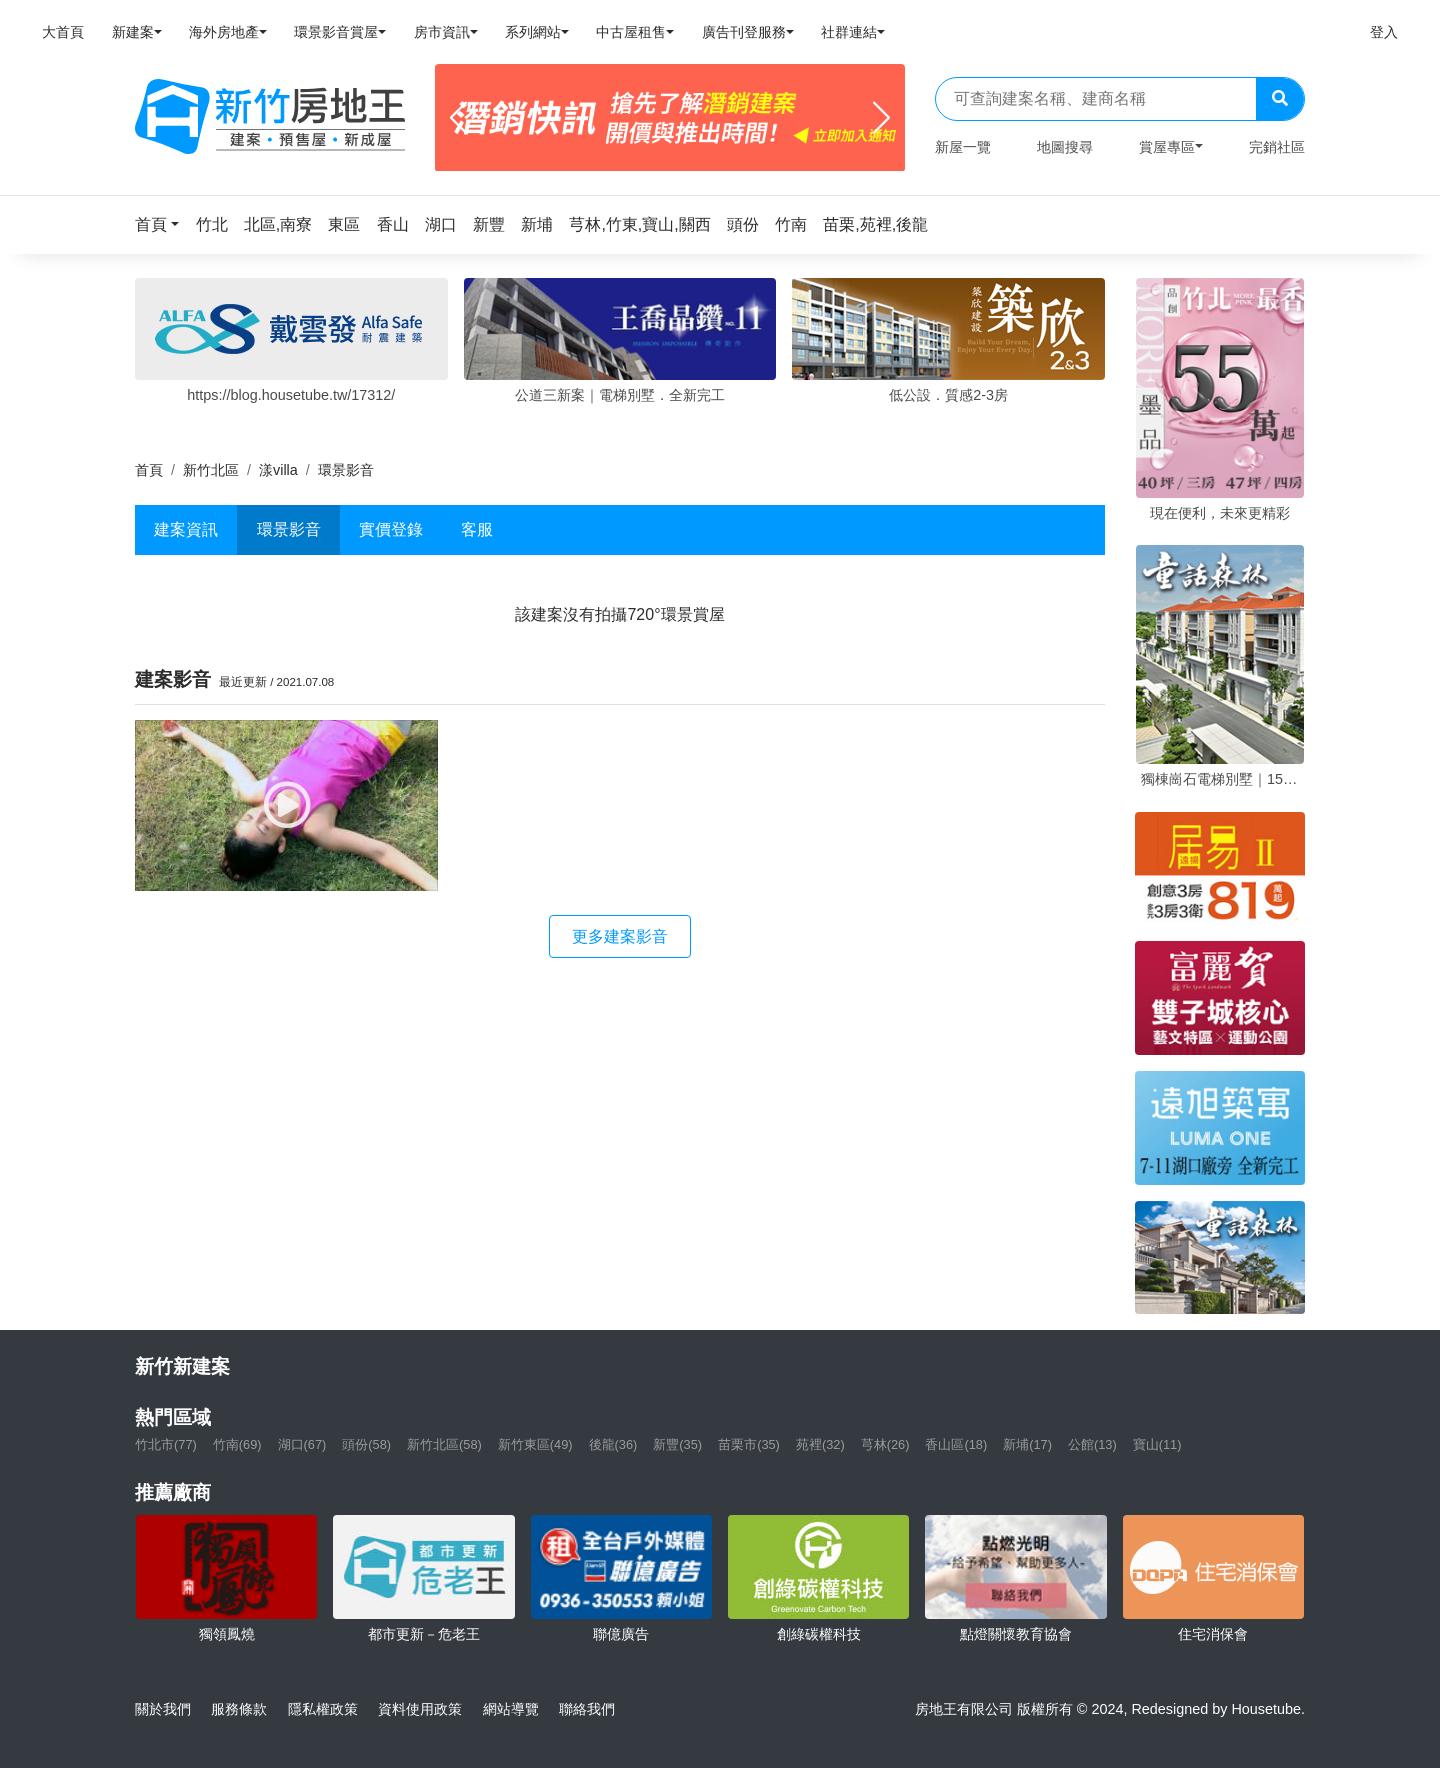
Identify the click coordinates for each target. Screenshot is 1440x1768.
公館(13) (1092, 1444)
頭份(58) (366, 1444)
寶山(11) (1157, 1444)
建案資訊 (186, 529)
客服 (477, 529)
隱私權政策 (323, 1709)
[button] (163, 224)
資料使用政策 (420, 1709)
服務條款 (239, 1709)
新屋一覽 (963, 147)
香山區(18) (956, 1444)
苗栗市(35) (749, 1444)
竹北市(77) (166, 1444)
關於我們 (163, 1709)
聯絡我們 (587, 1709)
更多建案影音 (620, 936)
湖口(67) (302, 1444)
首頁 (149, 470)
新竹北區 (211, 470)
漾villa (278, 470)
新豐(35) (677, 1444)
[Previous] (458, 118)
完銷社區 (1277, 147)
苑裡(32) (820, 1444)
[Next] (881, 118)
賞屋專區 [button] (1167, 147)
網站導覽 (511, 1709)
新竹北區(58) (444, 1444)
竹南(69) (237, 1444)
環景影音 (289, 529)
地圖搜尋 (1065, 147)
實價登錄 (391, 529)
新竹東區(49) (535, 1444)
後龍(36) (613, 1444)
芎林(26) (885, 1444)
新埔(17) (1027, 1444)
